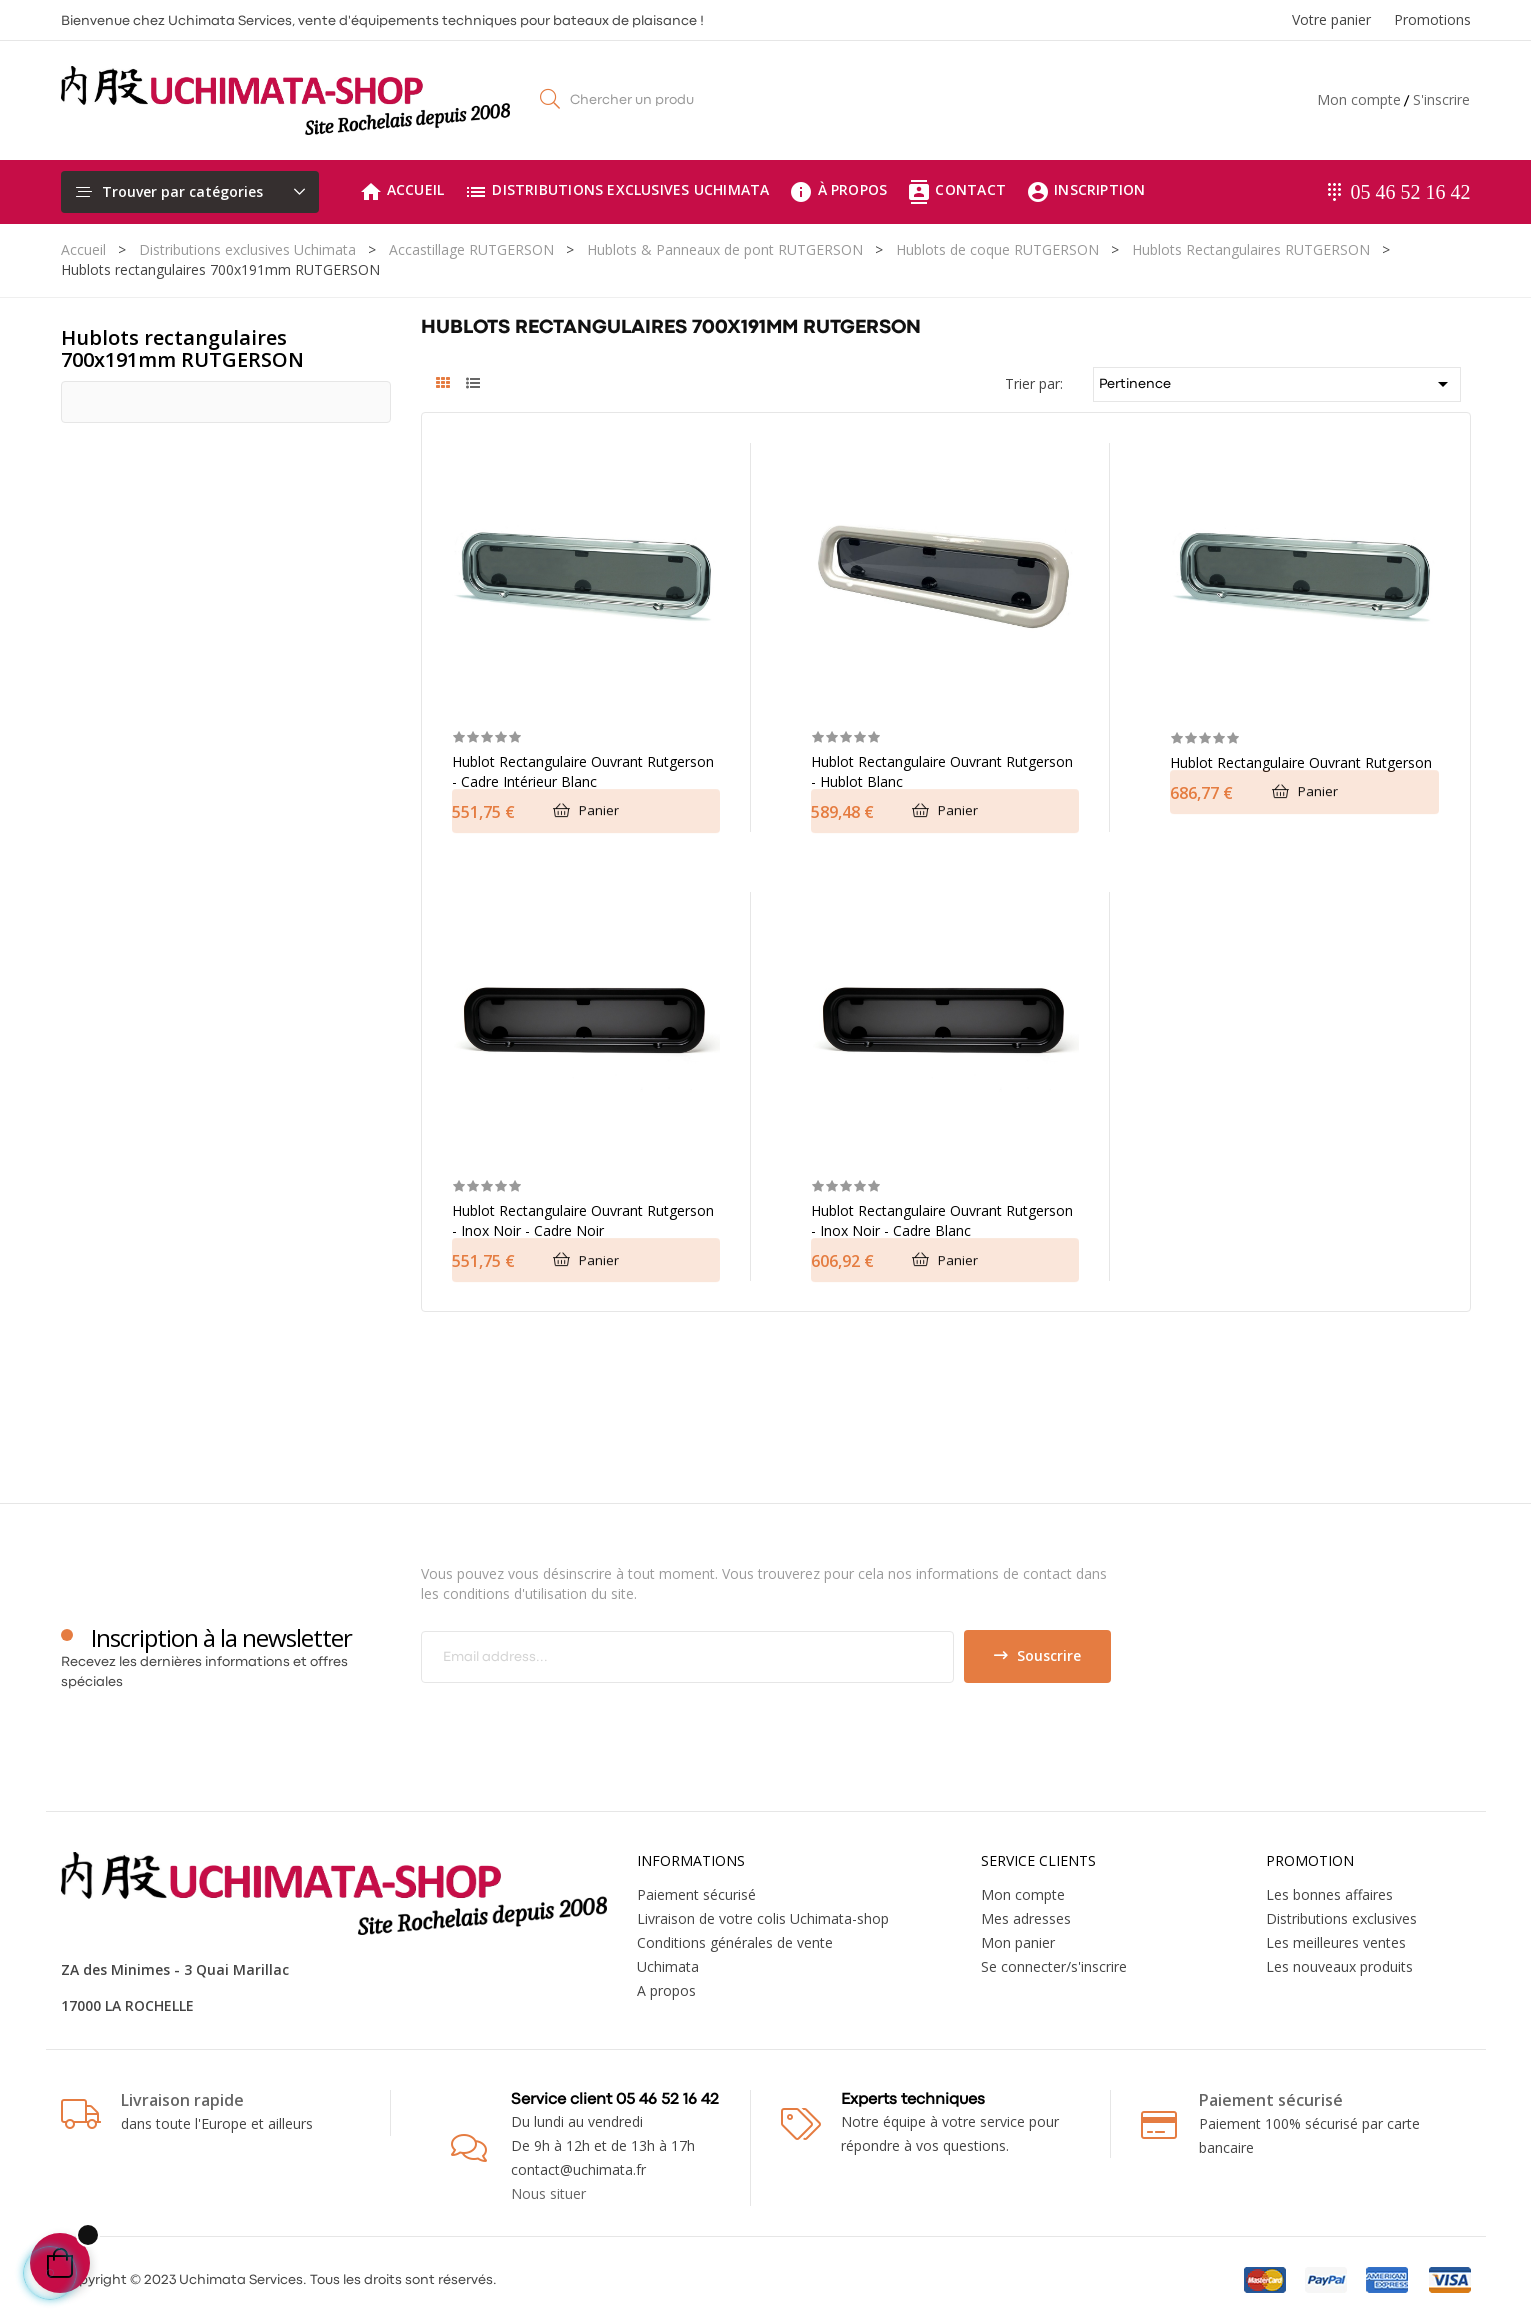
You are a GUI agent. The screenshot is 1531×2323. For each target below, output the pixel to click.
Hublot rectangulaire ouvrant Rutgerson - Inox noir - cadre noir (583, 1220)
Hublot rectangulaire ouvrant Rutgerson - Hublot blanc (942, 771)
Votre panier (1331, 19)
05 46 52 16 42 (1411, 192)
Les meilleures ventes (1336, 1942)
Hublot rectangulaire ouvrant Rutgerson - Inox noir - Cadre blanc (942, 1220)
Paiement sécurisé (696, 1894)
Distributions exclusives (1341, 1918)
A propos (666, 1990)
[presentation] (588, 1722)
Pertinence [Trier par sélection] (1277, 384)
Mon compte (1359, 99)
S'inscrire (1441, 99)
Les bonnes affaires (1329, 1894)
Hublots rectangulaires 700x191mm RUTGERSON (182, 348)
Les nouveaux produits (1339, 1966)
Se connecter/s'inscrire (1054, 1966)
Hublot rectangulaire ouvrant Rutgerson (1301, 762)
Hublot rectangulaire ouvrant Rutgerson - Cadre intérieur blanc (583, 771)
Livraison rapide (182, 2100)
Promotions (1432, 19)
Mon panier (1018, 1942)
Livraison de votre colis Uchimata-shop (763, 1918)
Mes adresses (1026, 1918)
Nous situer (548, 2193)
